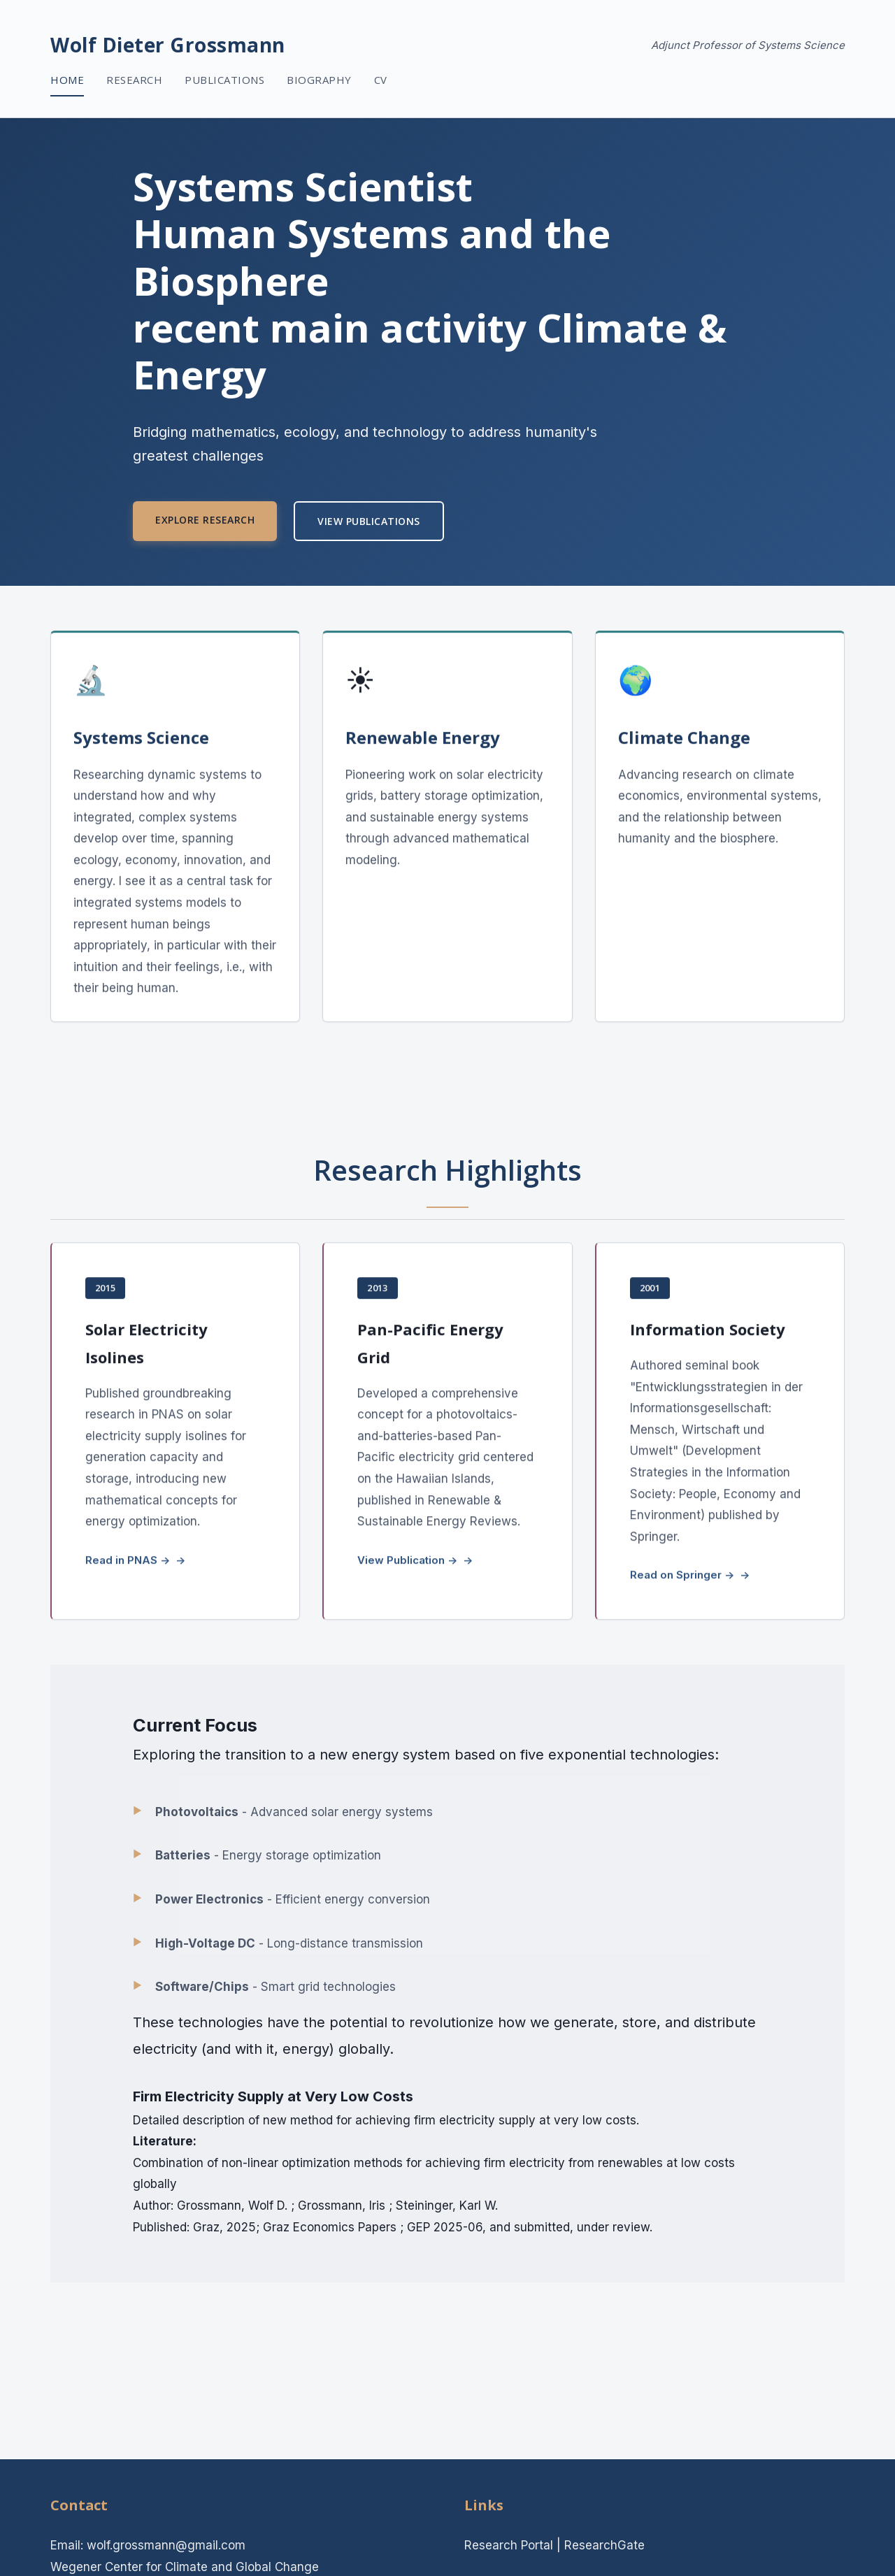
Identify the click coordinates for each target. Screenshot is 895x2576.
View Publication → (407, 1562)
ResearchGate (604, 2545)
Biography (319, 80)
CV (380, 80)
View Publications (368, 521)
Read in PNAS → (127, 1562)
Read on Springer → (682, 1577)
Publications (224, 80)
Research (134, 80)
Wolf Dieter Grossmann (167, 44)
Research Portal (508, 2545)
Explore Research (205, 519)
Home (67, 80)
